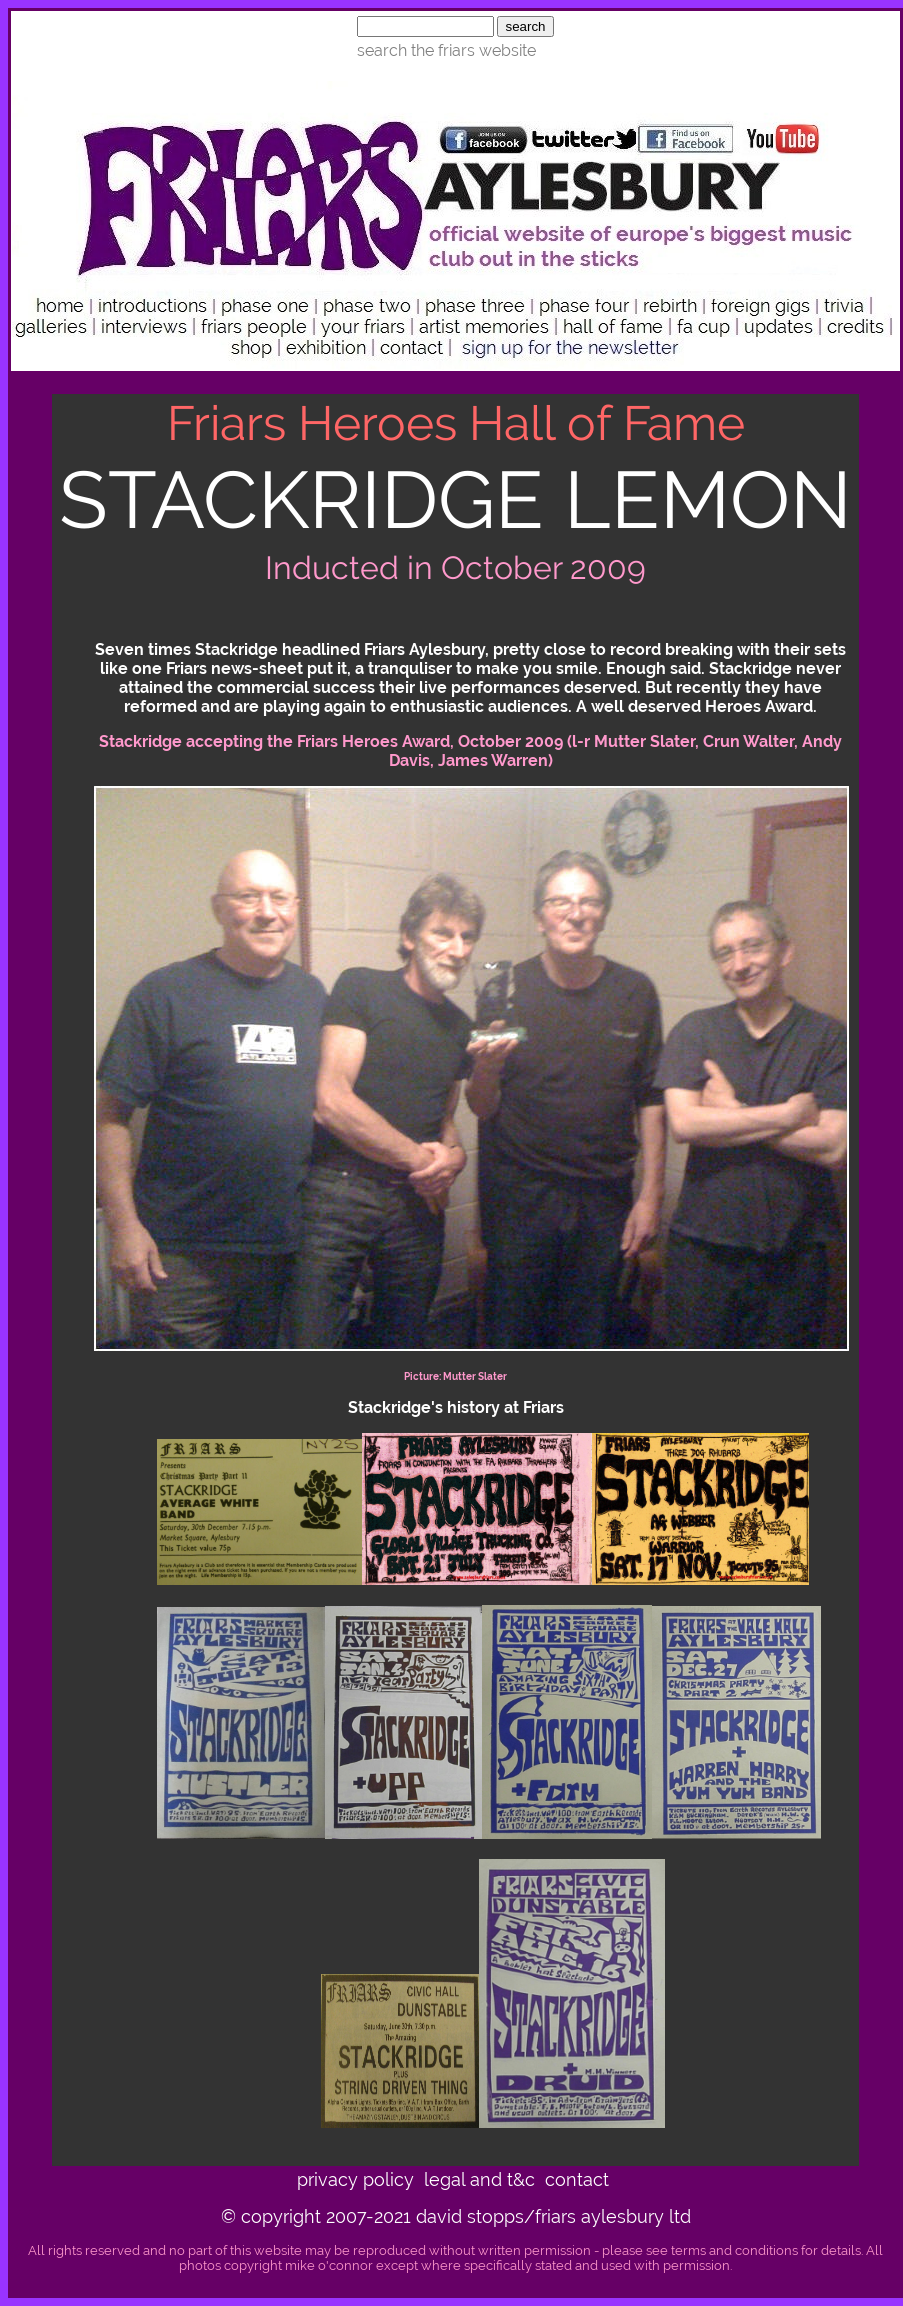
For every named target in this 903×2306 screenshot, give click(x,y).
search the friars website (446, 50)
